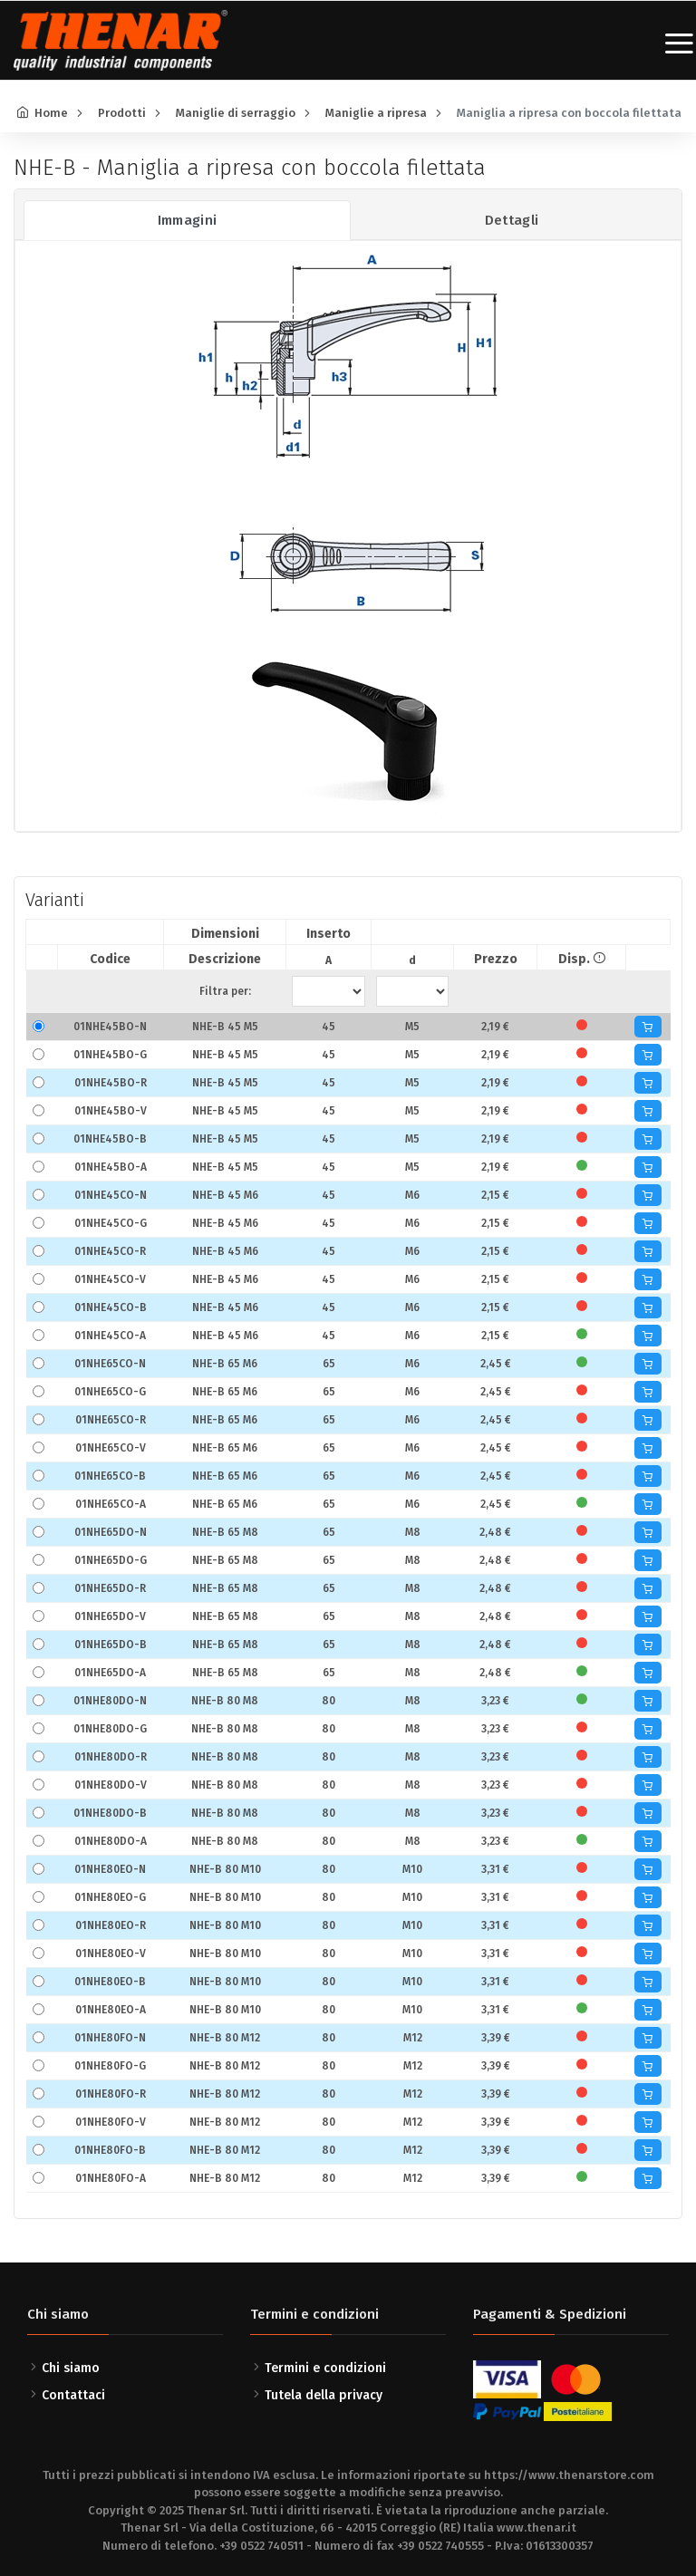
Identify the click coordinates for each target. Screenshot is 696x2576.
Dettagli (512, 220)
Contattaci (73, 2395)
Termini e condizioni (325, 2368)
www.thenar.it (536, 2527)
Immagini (188, 220)
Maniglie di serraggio (235, 113)
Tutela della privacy (323, 2395)
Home (51, 113)
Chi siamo (71, 2368)
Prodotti (122, 113)
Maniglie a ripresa (376, 113)
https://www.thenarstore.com (569, 2475)
